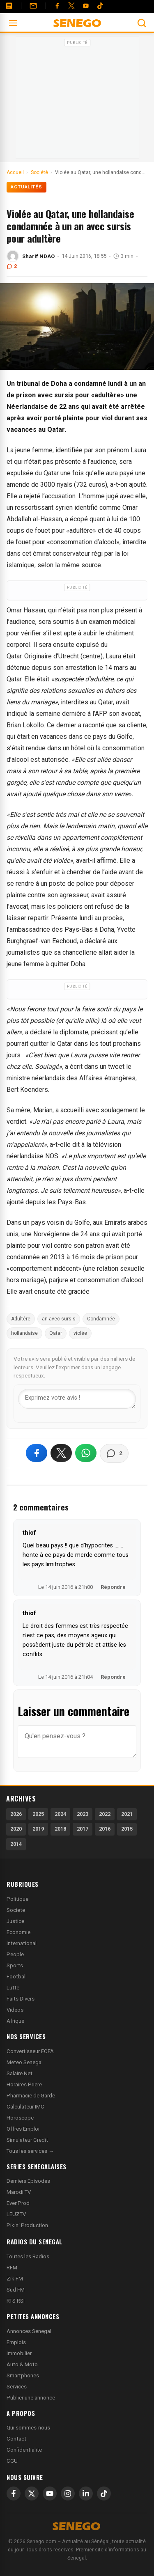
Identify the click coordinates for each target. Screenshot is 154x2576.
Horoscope (20, 2118)
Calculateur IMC (25, 2107)
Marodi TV (19, 2192)
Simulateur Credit (27, 2140)
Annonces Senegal (29, 2331)
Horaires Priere (24, 2084)
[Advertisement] (77, 100)
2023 (82, 1814)
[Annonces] (9, 6)
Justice (15, 1921)
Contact (16, 2439)
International (22, 1943)
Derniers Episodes (28, 2181)
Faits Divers (20, 1999)
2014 (16, 1844)
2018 (60, 1829)
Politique (17, 1899)
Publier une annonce (31, 2398)
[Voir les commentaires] (114, 1453)
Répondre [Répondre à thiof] (113, 1587)
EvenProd (18, 2203)
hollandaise (24, 1333)
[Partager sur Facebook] (36, 1453)
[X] (32, 2493)
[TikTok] (104, 2493)
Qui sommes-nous (28, 2428)
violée (80, 1333)
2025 (38, 1814)
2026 (16, 1814)
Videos (15, 2010)
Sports (15, 1965)
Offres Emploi (23, 2129)
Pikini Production (27, 2225)
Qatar (55, 1333)
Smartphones (23, 2375)
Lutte (13, 1988)
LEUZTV (16, 2214)
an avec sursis (59, 1319)
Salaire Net (19, 2073)
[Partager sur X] (61, 1453)
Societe (16, 1910)
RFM (12, 2267)
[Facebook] (57, 5)
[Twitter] (71, 5)
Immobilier (19, 2353)
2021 (127, 1814)
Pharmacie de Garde (31, 2095)
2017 (82, 1829)
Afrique (15, 2021)
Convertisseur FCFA (30, 2051)
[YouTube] (86, 5)
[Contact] (33, 6)
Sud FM (16, 2290)
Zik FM (15, 2279)
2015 (127, 1829)
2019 (38, 1829)
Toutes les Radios (28, 2256)
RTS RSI (16, 2301)
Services (17, 2386)
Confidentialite (24, 2450)
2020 (16, 1829)
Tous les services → (30, 2151)
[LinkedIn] (86, 2493)
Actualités (26, 187)
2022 (104, 1814)
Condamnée (101, 1319)
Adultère (20, 1319)
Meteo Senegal (25, 2062)
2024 (60, 1814)
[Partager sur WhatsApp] (86, 1453)
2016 (104, 1829)
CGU (12, 2461)
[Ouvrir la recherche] (141, 23)
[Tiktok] (100, 5)
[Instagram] (68, 2493)
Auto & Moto (22, 2364)
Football (17, 1976)
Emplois (16, 2342)
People (15, 1954)
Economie (18, 1932)
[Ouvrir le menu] (13, 23)
